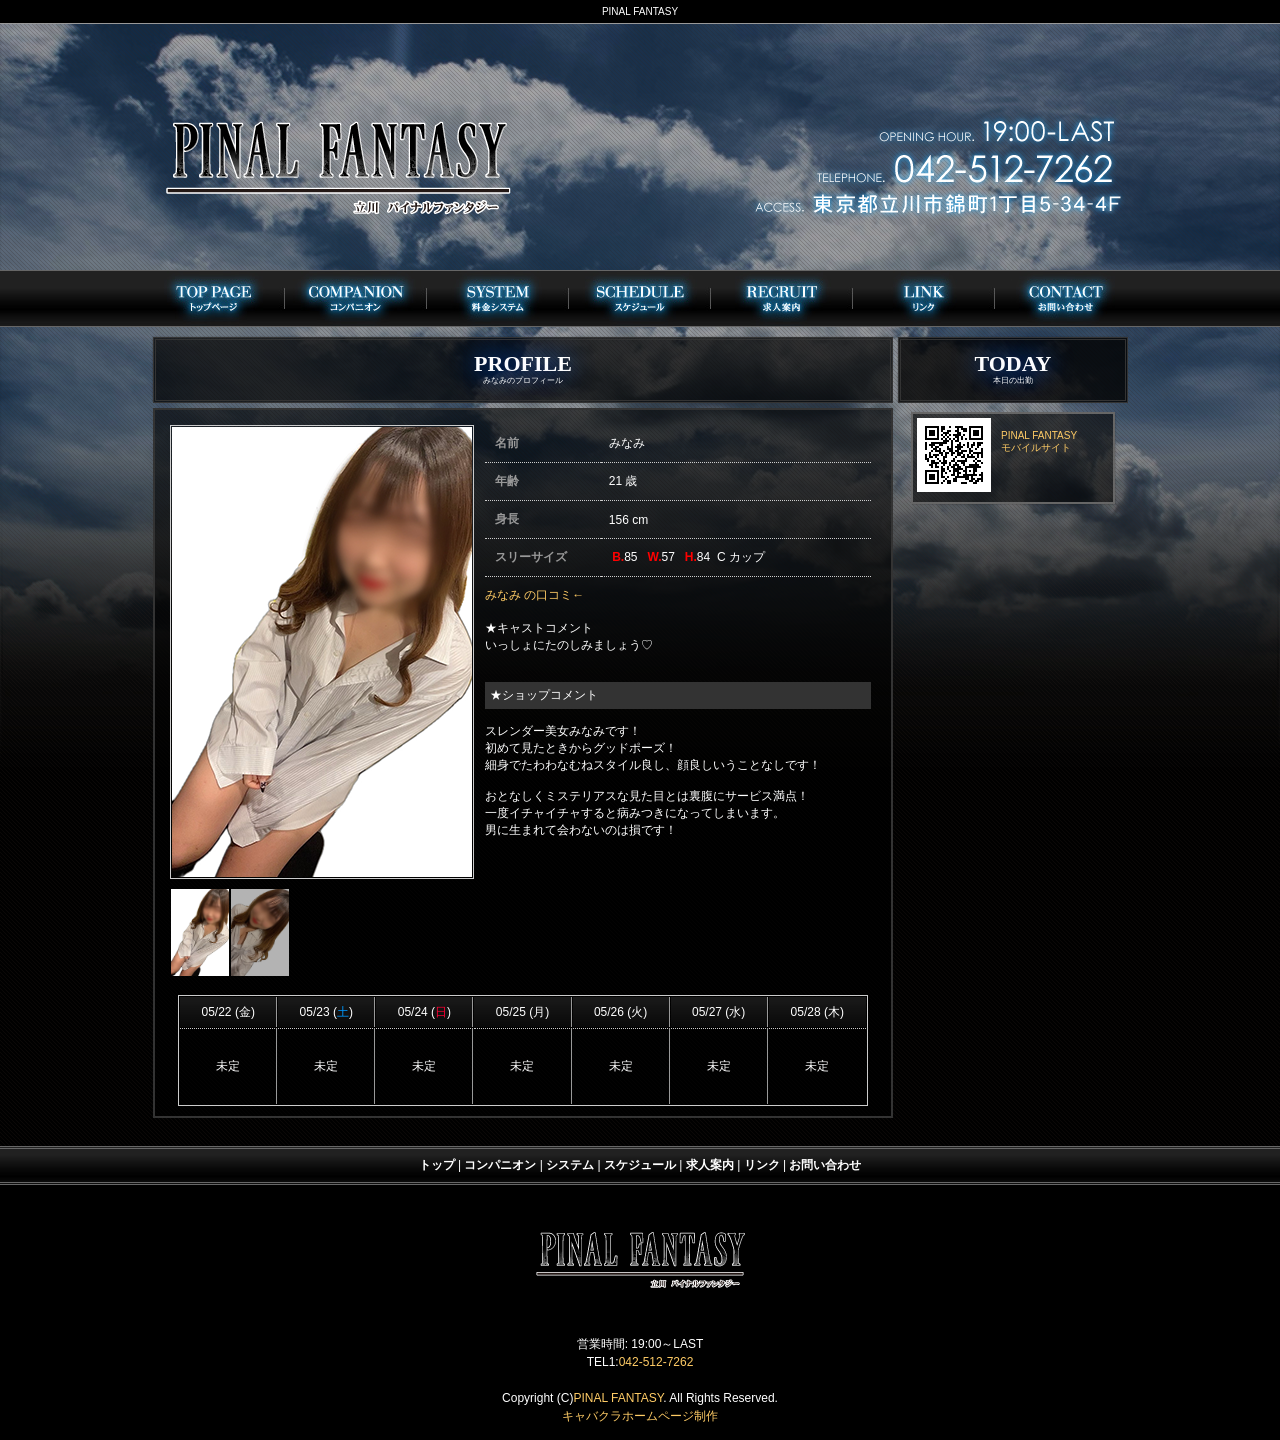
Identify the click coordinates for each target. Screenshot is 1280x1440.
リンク (762, 1165)
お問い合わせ (825, 1165)
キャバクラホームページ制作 (640, 1416)
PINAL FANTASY (618, 1398)
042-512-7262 (656, 1362)
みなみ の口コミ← (534, 595)
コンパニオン (500, 1165)
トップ (437, 1165)
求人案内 (710, 1165)
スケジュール (640, 1165)
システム (570, 1165)
